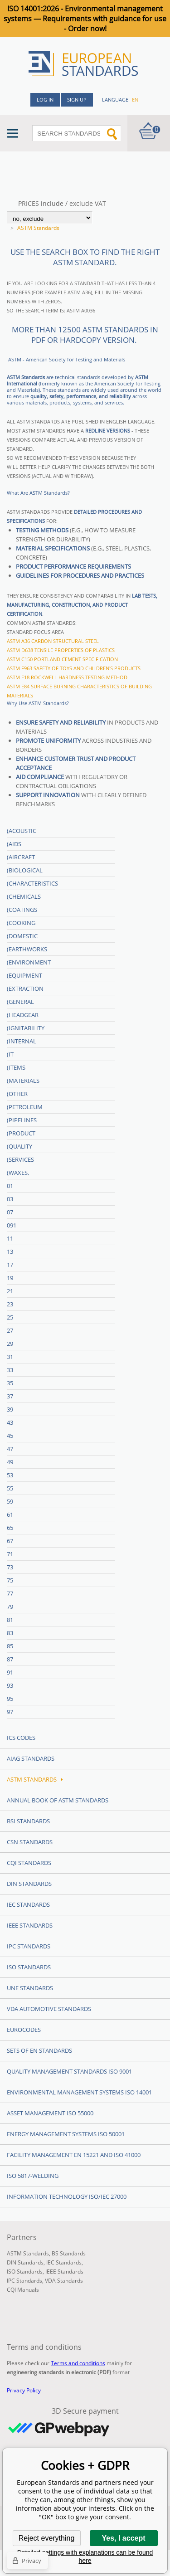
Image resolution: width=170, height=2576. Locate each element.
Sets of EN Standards (39, 2050)
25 (10, 1317)
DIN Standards (29, 1884)
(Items (16, 1067)
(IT (10, 1054)
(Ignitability (25, 1028)
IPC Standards (28, 1946)
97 (10, 1712)
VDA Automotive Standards (49, 2009)
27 (10, 1330)
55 (10, 1488)
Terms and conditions (78, 2363)
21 (10, 1291)
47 (10, 1449)
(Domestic (22, 936)
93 (10, 1685)
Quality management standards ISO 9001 (69, 2071)
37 (10, 1396)
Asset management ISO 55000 (50, 2113)
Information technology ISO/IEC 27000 (66, 2196)
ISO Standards (29, 1967)
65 (10, 1528)
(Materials (23, 1080)
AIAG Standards (30, 1758)
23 (10, 1304)
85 (10, 1646)
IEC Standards (28, 1904)
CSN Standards (30, 1842)
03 (10, 1199)
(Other (17, 1094)
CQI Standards (29, 1863)
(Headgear (23, 1015)
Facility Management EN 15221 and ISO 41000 (74, 2155)
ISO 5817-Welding (32, 2176)
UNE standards (30, 1988)
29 (10, 1343)
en (135, 99)
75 (10, 1580)
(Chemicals (24, 896)
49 (10, 1462)
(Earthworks (27, 949)
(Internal (21, 1041)
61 (10, 1514)
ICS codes (21, 1738)
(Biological (25, 870)
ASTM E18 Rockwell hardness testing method (67, 677)
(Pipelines (22, 1120)
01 (10, 1186)
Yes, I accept (123, 2538)
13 (10, 1251)
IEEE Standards (30, 1925)
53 (10, 1475)
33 (10, 1370)
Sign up (77, 99)
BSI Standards (28, 1821)
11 (10, 1238)
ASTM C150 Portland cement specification (62, 659)
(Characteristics (32, 883)
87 (10, 1659)
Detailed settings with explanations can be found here (85, 2556)
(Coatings (22, 910)
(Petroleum (25, 1107)
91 (10, 1672)
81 (10, 1620)
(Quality (19, 1146)
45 (10, 1436)
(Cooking (21, 923)
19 (10, 1278)
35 (10, 1383)
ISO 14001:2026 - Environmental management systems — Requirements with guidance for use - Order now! (85, 19)
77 (10, 1593)
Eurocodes (24, 2030)
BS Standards (69, 2253)
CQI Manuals (23, 2290)
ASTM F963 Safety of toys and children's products (74, 668)
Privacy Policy (24, 2390)
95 (10, 1699)
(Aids (14, 844)
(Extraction (25, 988)
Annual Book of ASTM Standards (57, 1800)
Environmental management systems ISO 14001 (79, 2092)
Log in (45, 99)
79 (10, 1606)
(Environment (29, 962)
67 (10, 1541)
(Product (21, 1133)
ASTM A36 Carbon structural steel (53, 641)
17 (10, 1265)
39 (10, 1409)
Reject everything (47, 2538)
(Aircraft (21, 857)
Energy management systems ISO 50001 (66, 2134)
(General (20, 1002)
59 (10, 1501)
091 (11, 1225)
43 (10, 1422)
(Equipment (24, 975)
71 (10, 1554)
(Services (20, 1159)
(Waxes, (18, 1173)
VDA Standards (64, 2280)
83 (10, 1633)
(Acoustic (21, 831)
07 (10, 1212)
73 (10, 1567)
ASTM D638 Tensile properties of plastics (61, 650)
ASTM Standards (35, 1779)
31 (10, 1357)
